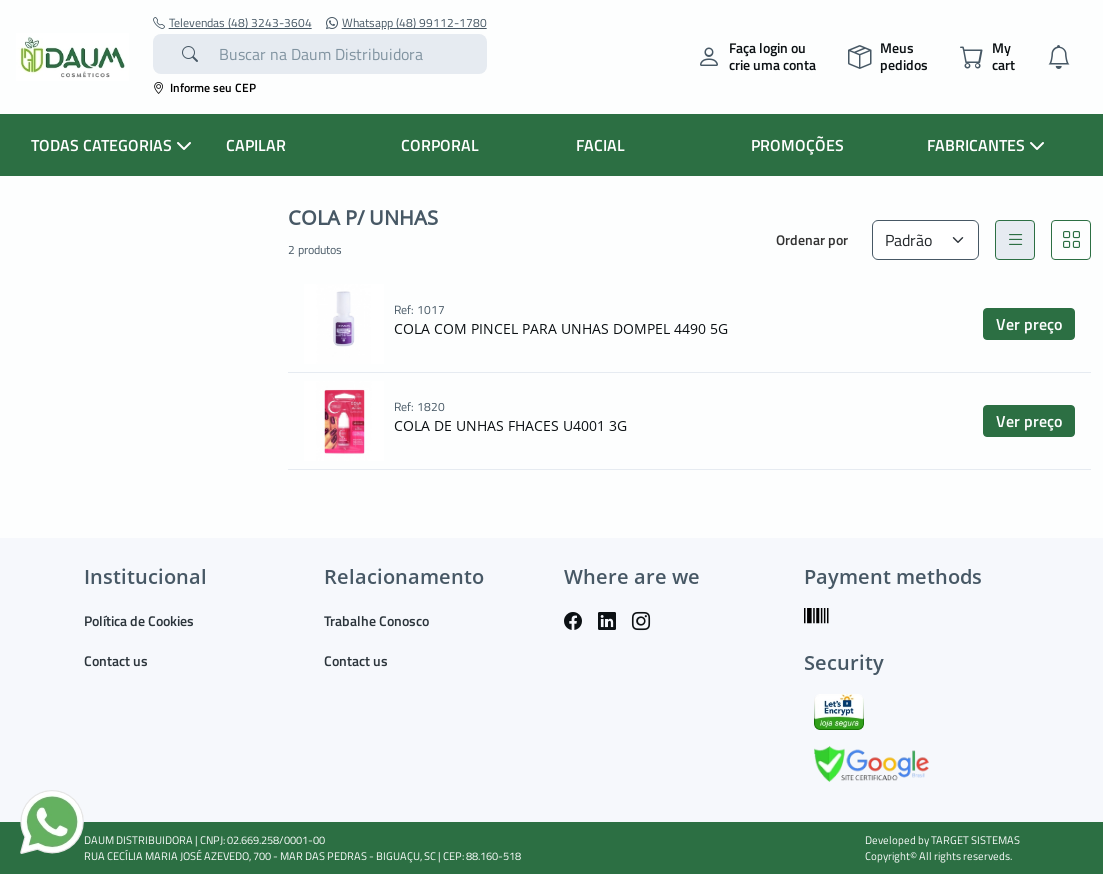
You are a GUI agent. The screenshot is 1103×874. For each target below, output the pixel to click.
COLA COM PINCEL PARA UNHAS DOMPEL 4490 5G (561, 328)
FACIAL (600, 145)
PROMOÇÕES (797, 145)
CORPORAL (440, 145)
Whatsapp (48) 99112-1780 (406, 23)
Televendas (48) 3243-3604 (232, 23)
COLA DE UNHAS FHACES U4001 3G (510, 425)
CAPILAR (256, 145)
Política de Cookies (139, 620)
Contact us (116, 660)
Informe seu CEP (204, 87)
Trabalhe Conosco (376, 620)
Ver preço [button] (1029, 324)
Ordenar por (812, 239)
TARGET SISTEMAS (975, 840)
